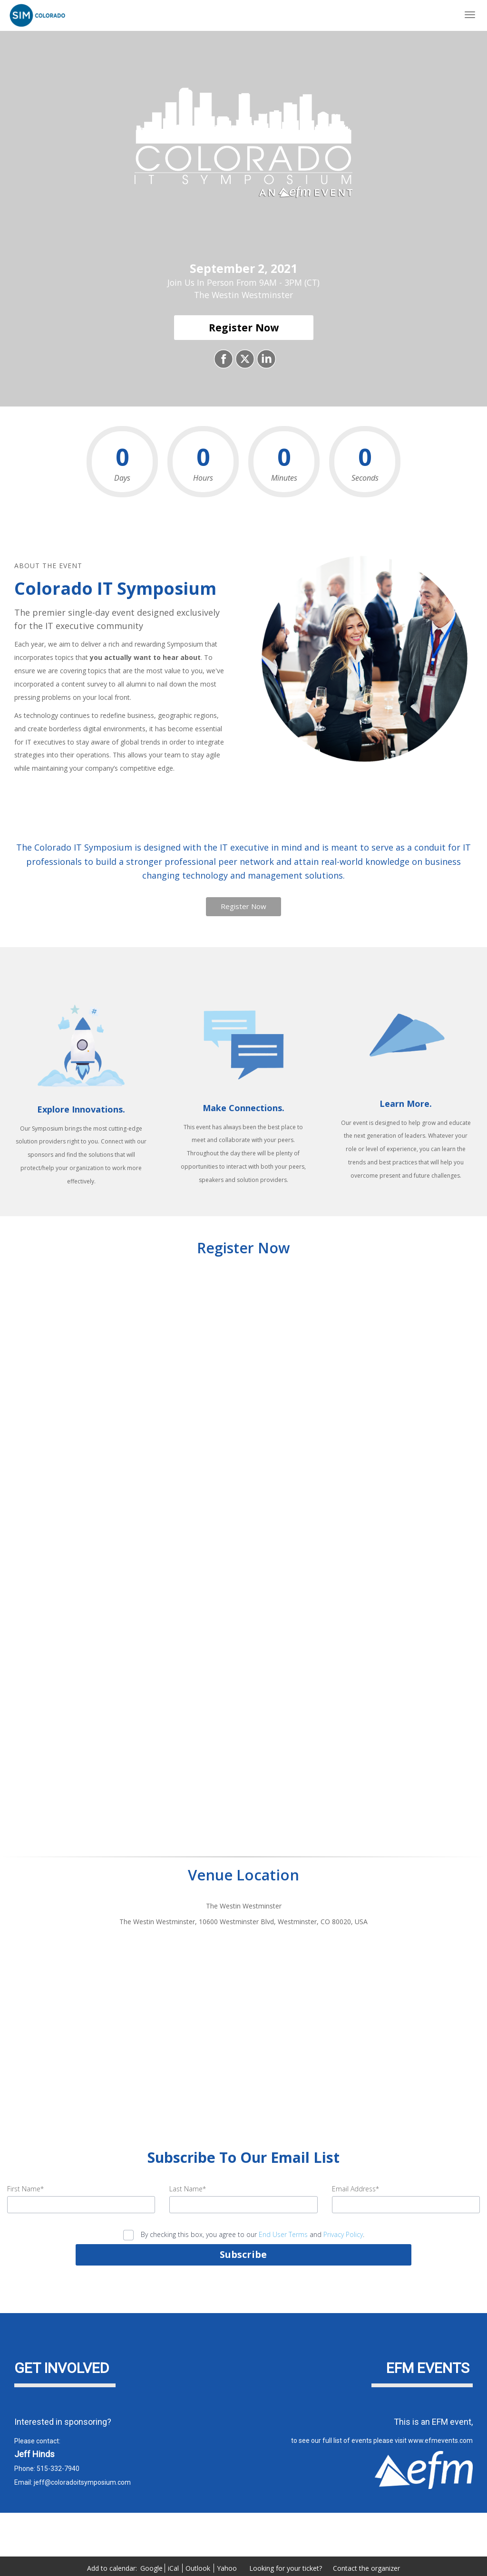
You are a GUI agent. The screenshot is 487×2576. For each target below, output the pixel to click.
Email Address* (355, 2188)
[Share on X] (243, 358)
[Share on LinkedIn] (265, 358)
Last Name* (187, 2188)
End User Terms (283, 2234)
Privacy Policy (343, 2234)
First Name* (25, 2188)
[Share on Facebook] (222, 358)
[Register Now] (243, 327)
